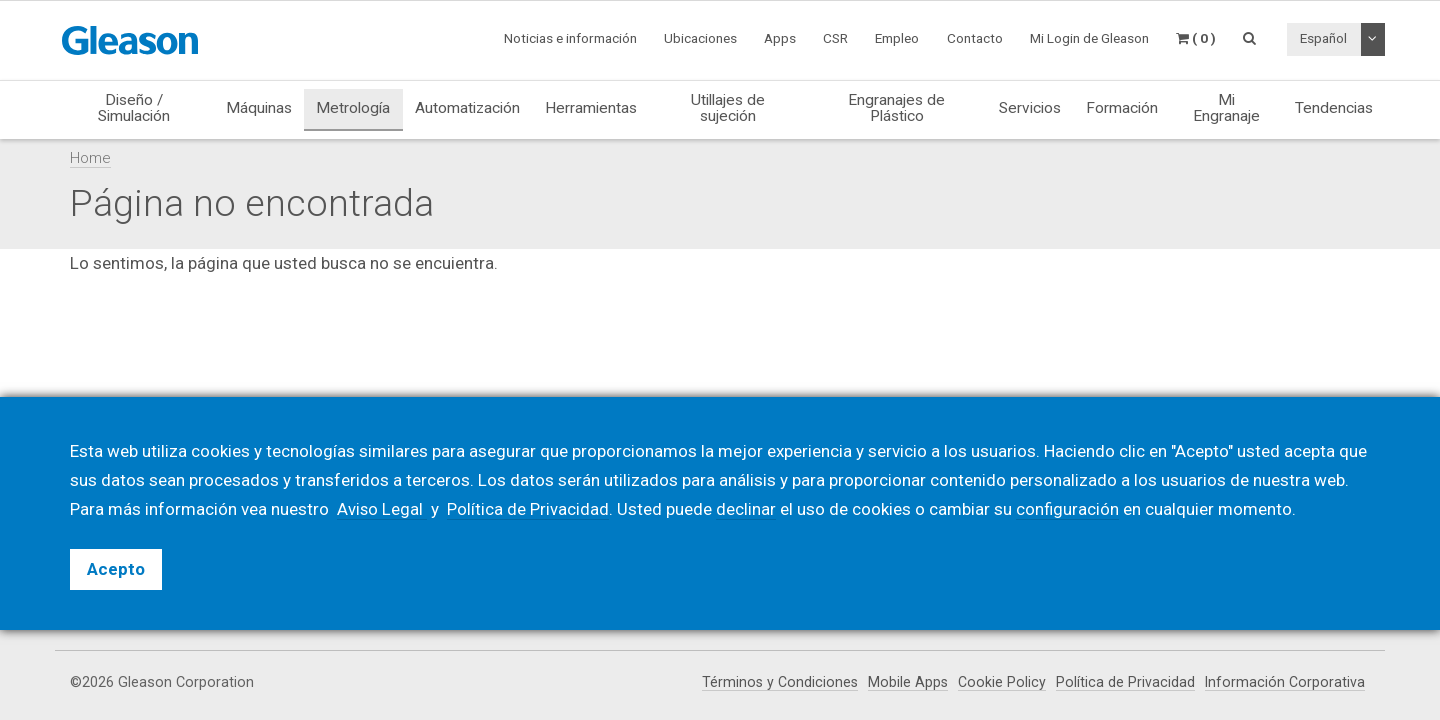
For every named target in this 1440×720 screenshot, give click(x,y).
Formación (1122, 108)
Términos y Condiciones (777, 682)
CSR (835, 38)
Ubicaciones (700, 38)
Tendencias (1334, 108)
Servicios (1030, 108)
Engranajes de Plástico (896, 107)
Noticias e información (570, 38)
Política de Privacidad (1124, 682)
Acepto (116, 569)
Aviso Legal (382, 509)
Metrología (353, 108)
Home (90, 158)
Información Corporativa (1284, 682)
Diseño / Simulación (134, 107)
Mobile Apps (906, 682)
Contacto (975, 38)
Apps (780, 38)
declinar (747, 509)
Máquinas (259, 108)
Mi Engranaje (1226, 107)
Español (1323, 38)
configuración (1069, 509)
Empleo (897, 38)
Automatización (467, 108)
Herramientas (591, 108)
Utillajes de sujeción (728, 107)
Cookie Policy (1001, 682)
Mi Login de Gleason (1089, 38)
